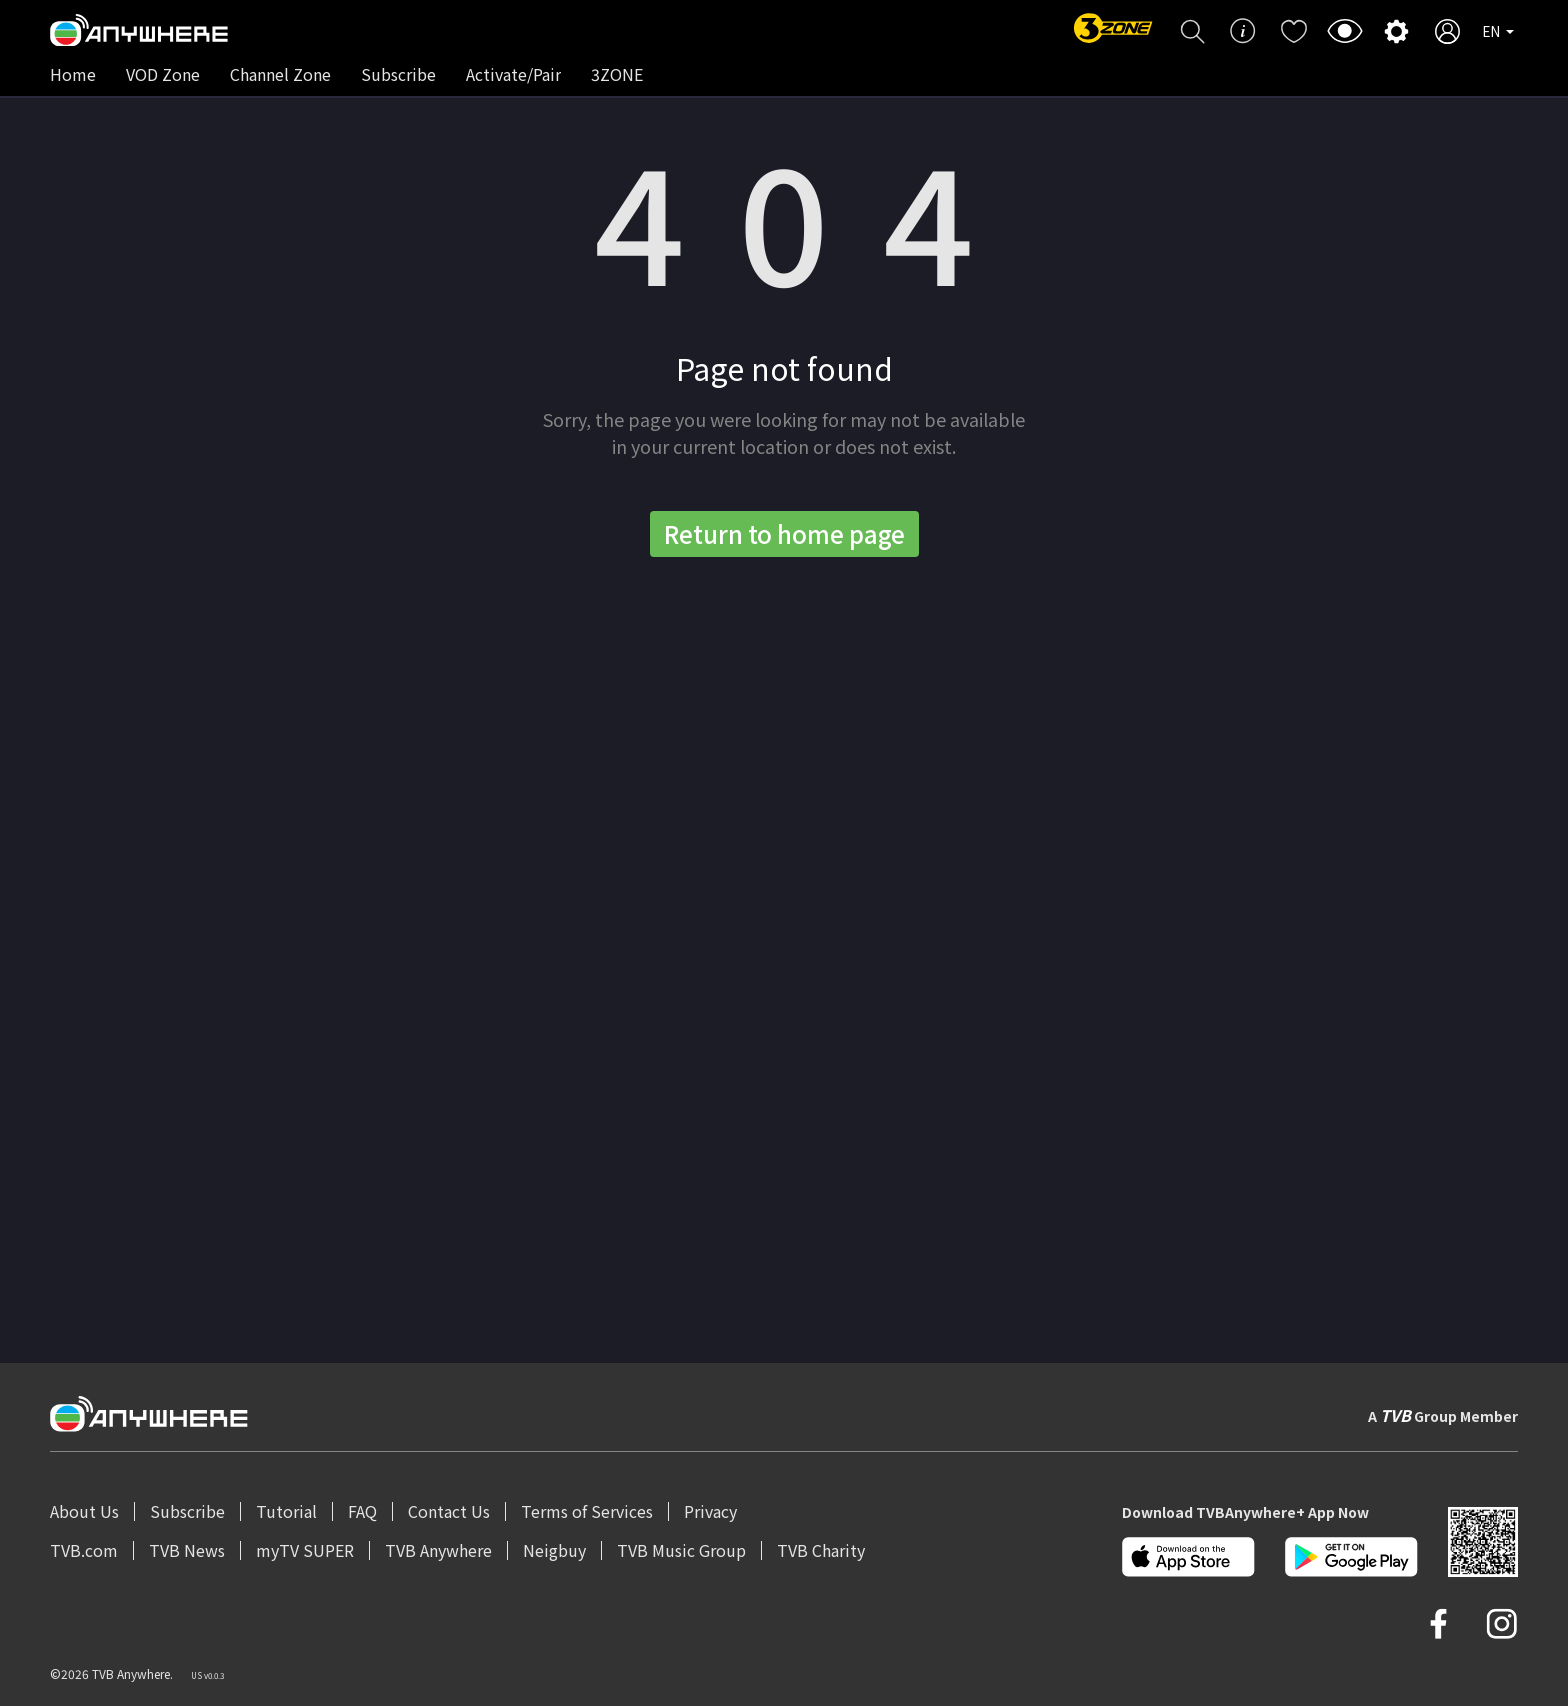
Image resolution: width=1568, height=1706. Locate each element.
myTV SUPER (305, 1550)
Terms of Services (587, 1511)
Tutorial (286, 1511)
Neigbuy (554, 1550)
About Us (84, 1511)
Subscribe (398, 74)
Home (73, 74)
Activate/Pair (513, 74)
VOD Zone (163, 74)
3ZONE (617, 74)
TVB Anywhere (438, 1550)
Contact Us (449, 1511)
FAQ (362, 1511)
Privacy (710, 1511)
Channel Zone (280, 74)
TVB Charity (821, 1550)
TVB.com (84, 1550)
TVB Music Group (681, 1550)
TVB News (187, 1550)
